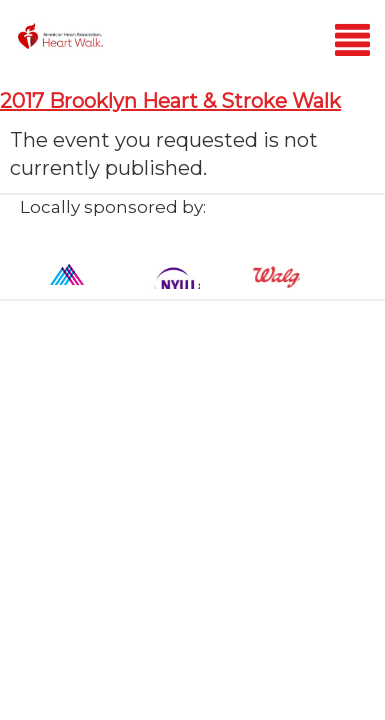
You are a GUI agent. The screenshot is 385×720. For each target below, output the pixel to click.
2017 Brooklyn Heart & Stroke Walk (170, 101)
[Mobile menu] (352, 43)
